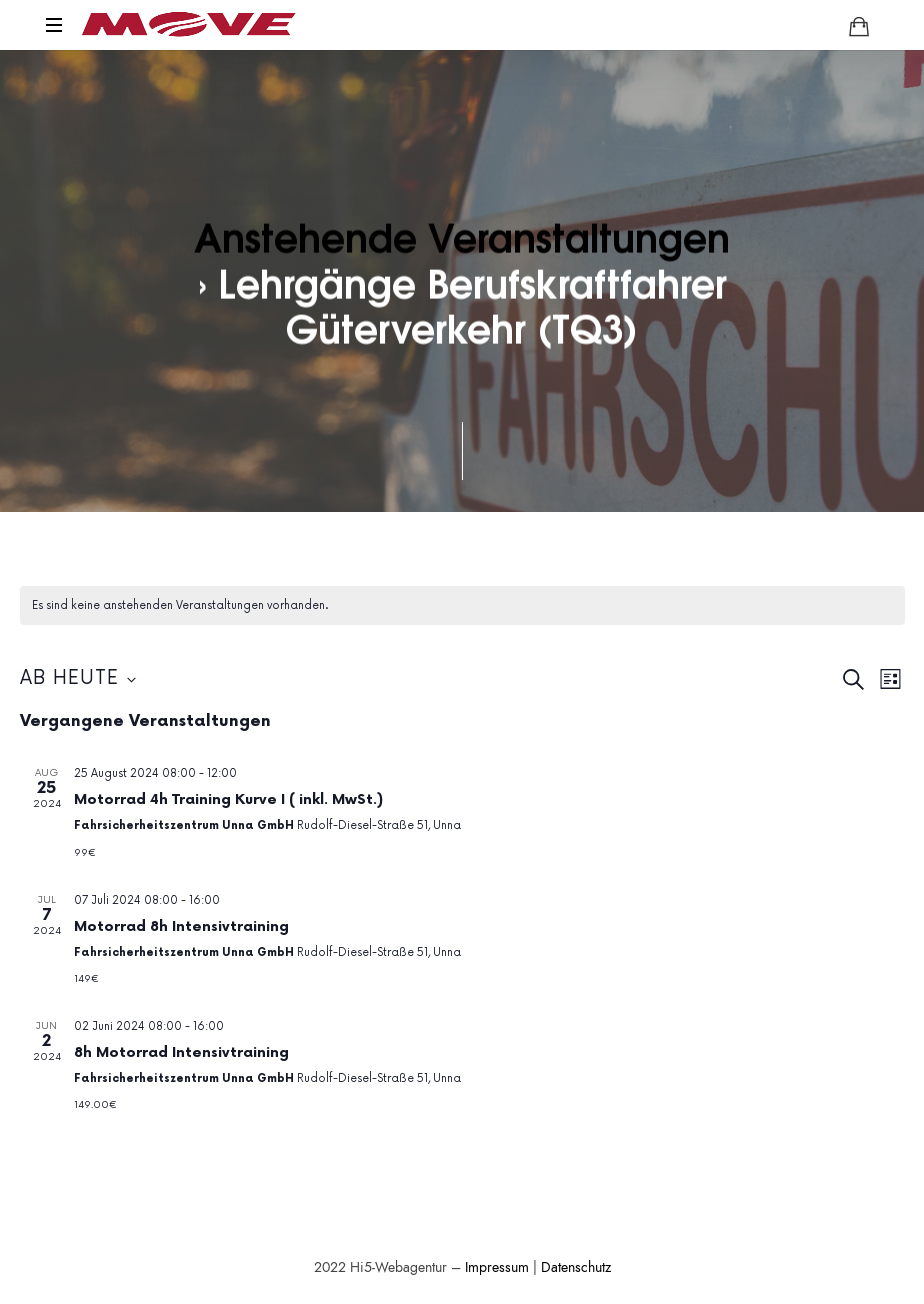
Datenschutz (576, 1267)
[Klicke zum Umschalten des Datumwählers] (78, 679)
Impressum (497, 1267)
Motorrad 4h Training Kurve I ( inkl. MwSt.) (228, 799)
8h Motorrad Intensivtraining (181, 1052)
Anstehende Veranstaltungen (462, 236)
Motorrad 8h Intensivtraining (181, 926)
